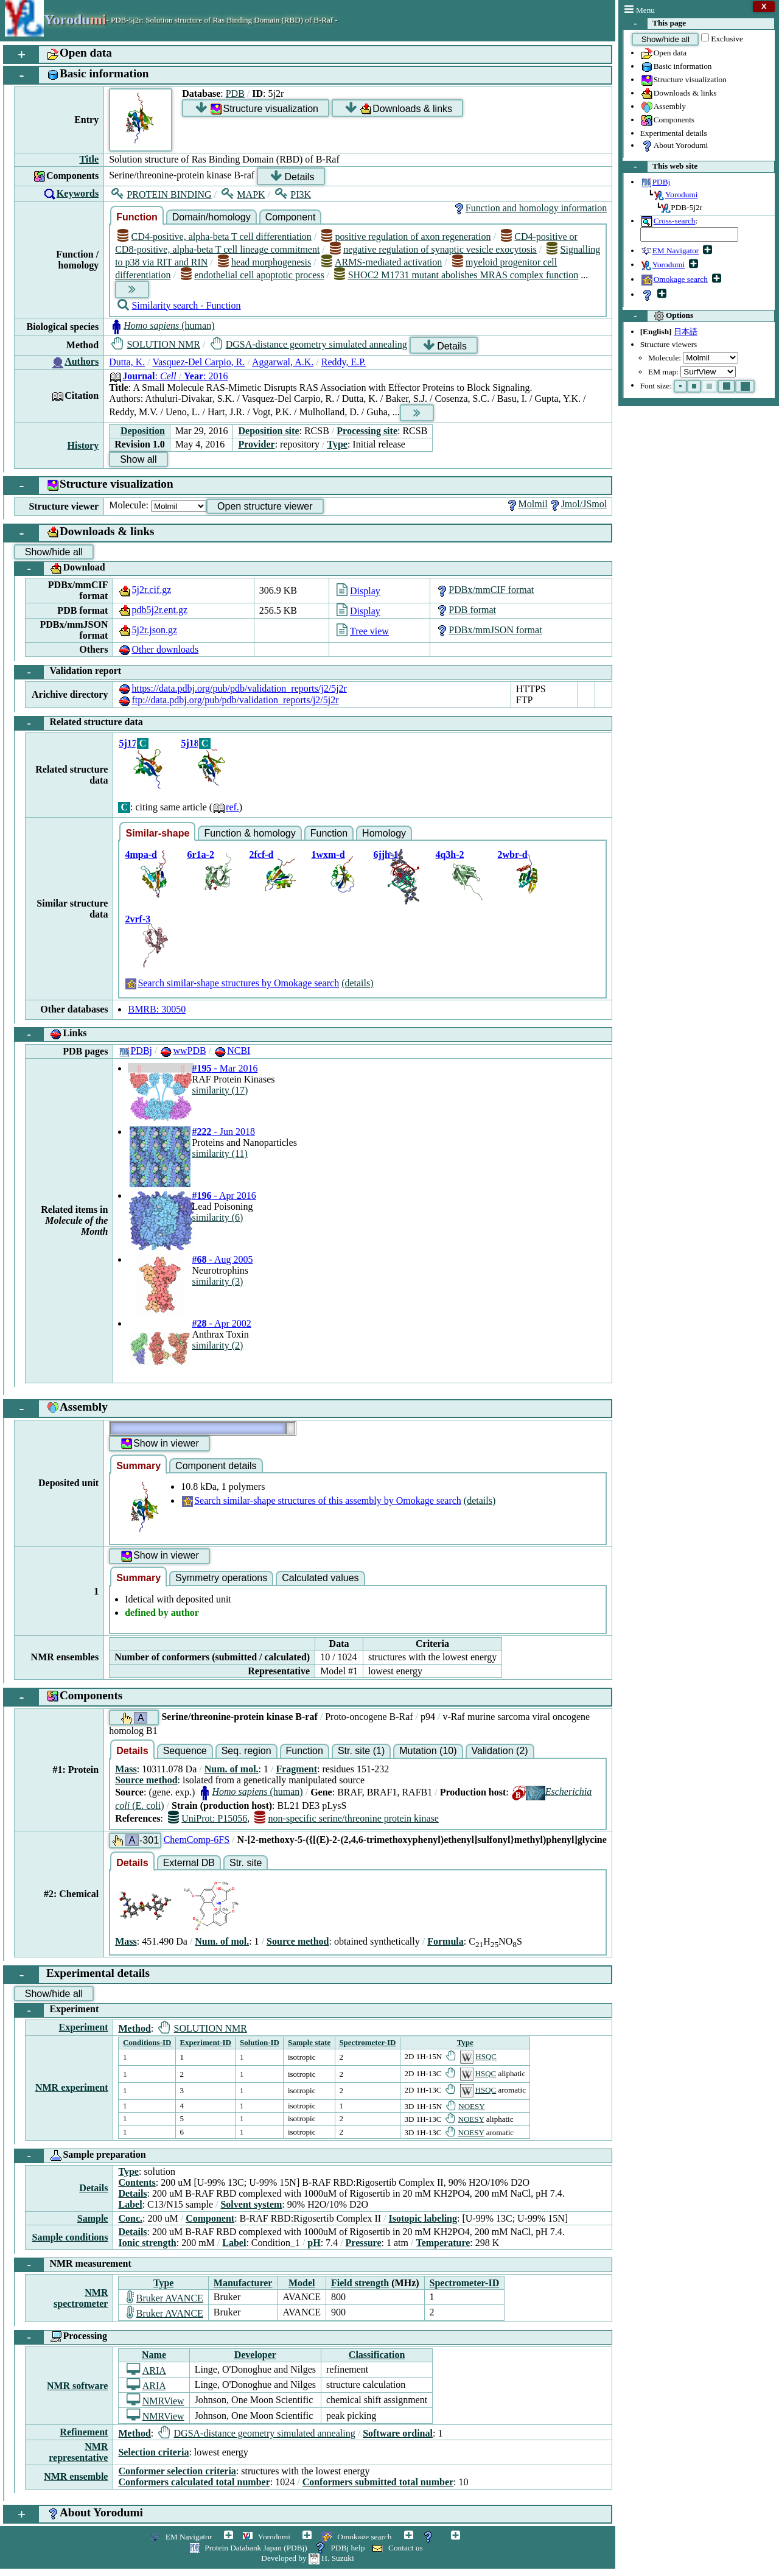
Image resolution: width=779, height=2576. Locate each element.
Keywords (78, 193)
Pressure (364, 2242)
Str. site (245, 1863)
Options (658, 316)
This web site (660, 166)
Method (134, 2028)
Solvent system (251, 2204)
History (83, 445)
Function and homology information (529, 208)
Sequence (185, 1751)
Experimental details (673, 133)
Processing (61, 2337)
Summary (138, 1466)
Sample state (309, 2042)
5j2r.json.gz (147, 630)
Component (290, 217)
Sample (92, 2218)
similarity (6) (217, 1217)
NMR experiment (71, 2087)
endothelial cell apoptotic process (252, 275)
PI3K (293, 194)
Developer (255, 2355)
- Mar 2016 (224, 1068)
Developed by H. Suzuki (307, 2558)
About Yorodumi (674, 146)
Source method (146, 1780)
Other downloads (158, 649)
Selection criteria (153, 2452)
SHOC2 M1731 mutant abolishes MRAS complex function (456, 275)
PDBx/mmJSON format (488, 630)
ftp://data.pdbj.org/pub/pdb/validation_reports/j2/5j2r (228, 700)
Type (337, 444)
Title (89, 159)
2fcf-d (261, 854)
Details (292, 176)
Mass (126, 1769)
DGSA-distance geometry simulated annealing (309, 344)
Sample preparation (80, 2156)
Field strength (360, 2283)
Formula (445, 1941)
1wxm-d (327, 854)
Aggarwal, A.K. (282, 362)
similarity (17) (220, 1090)
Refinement (84, 2432)
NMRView (155, 2401)
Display (358, 591)
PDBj (135, 1050)
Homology (384, 833)
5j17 (127, 743)
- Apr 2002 (221, 1323)
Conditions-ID (147, 2042)
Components (667, 120)
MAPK (243, 194)
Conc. (130, 2218)
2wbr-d (512, 854)
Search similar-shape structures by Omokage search (231, 983)
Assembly (663, 107)
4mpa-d (140, 854)
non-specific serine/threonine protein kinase (346, 1818)
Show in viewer (159, 1444)
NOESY (465, 2106)
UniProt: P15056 (207, 1818)
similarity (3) (217, 1281)
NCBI (232, 1050)
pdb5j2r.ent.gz (152, 610)
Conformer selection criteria (177, 2471)
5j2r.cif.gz (144, 589)
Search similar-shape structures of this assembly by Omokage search (321, 1500)
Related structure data (79, 723)
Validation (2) (500, 1751)
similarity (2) (217, 1345)
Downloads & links (678, 93)
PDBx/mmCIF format (484, 589)
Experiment (57, 2010)
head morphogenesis (264, 262)
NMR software (77, 2386)
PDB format (465, 610)
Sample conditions (70, 2237)
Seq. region (246, 1751)
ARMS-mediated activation (381, 262)
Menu (639, 10)
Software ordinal (398, 2433)
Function (137, 217)
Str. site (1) (361, 1751)
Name (154, 2355)
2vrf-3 (137, 919)
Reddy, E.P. (343, 362)
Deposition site (268, 431)
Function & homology (249, 833)
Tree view (363, 631)
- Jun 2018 (223, 1131)
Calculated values (320, 1578)
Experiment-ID (205, 2042)
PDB (235, 93)
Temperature (443, 2242)
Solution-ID (259, 2042)
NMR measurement (73, 2265)
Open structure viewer (265, 506)
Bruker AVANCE (165, 2298)
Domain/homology (211, 217)
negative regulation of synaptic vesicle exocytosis (433, 249)
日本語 (685, 331)
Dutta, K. (127, 362)
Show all (138, 459)
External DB (189, 1863)
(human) (161, 325)
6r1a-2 (200, 854)
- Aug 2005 (222, 1259)
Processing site (367, 431)
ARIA (146, 2370)
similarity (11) (219, 1153)
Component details (215, 1466)
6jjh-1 (385, 854)
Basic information (676, 66)
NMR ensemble (76, 2476)
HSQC (471, 2056)
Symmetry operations (221, 1578)
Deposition (143, 431)
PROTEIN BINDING (161, 194)
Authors (82, 361)
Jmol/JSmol (577, 504)
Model (301, 2283)
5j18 (189, 743)
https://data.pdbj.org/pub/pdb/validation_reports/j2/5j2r (232, 688)
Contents (136, 2182)
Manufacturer (243, 2283)
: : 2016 (168, 376)
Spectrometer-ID (367, 2042)
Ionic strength (147, 2242)
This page (654, 23)
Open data (663, 53)
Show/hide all (665, 39)
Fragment (296, 1769)
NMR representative (78, 2452)
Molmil (526, 504)
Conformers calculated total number (194, 2482)
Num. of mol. (231, 1769)
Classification (377, 2355)
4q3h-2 (449, 854)
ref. (225, 807)
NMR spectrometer (81, 2298)
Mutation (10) (427, 1751)
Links (51, 1034)
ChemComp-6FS (196, 1839)
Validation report (68, 672)
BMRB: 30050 (157, 1009)
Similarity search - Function (178, 305)
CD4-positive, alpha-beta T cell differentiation (214, 236)
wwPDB (182, 1050)
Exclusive (727, 38)
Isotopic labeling (423, 2218)
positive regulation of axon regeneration (406, 236)
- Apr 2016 (224, 1195)
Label (130, 2204)
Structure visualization (683, 80)
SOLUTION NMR (155, 344)
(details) (357, 983)
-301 (135, 1840)
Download (60, 568)
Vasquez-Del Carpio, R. (198, 362)
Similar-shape (157, 833)
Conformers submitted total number (377, 2482)
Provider (256, 444)
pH (313, 2242)
